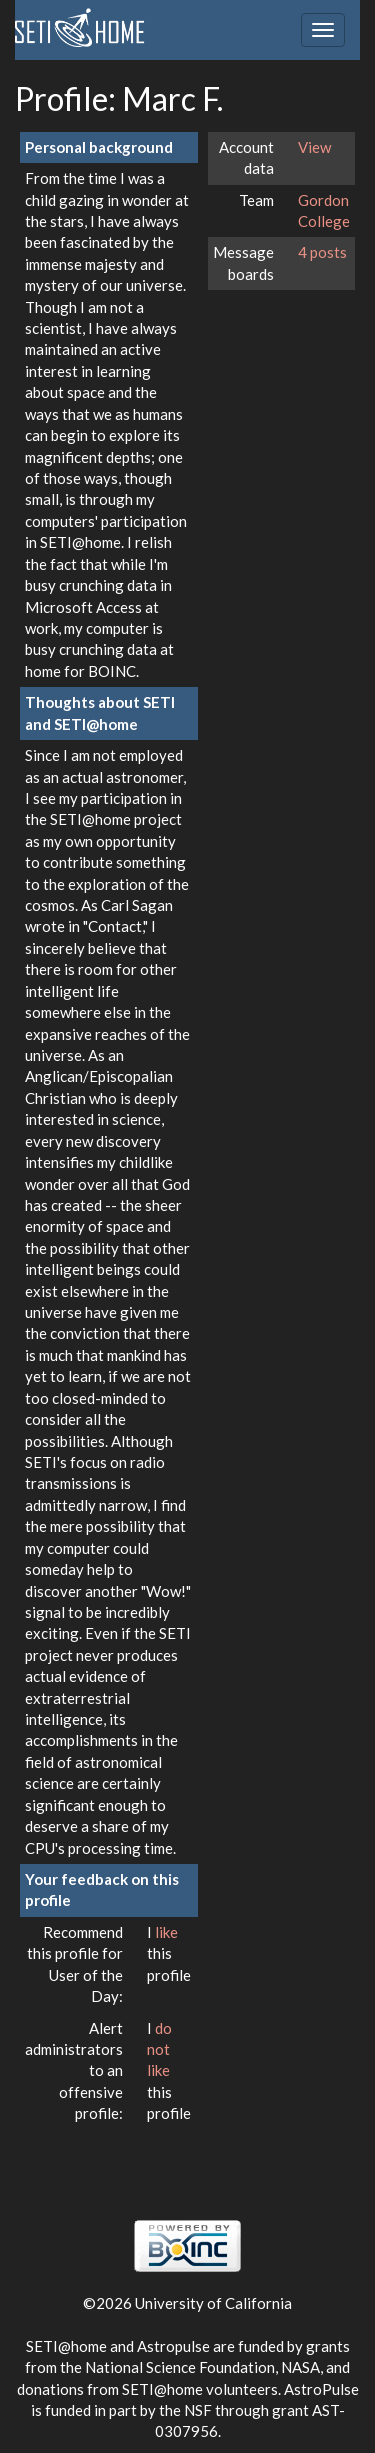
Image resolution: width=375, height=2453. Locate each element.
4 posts (322, 252)
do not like (159, 2049)
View (314, 147)
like (166, 1932)
